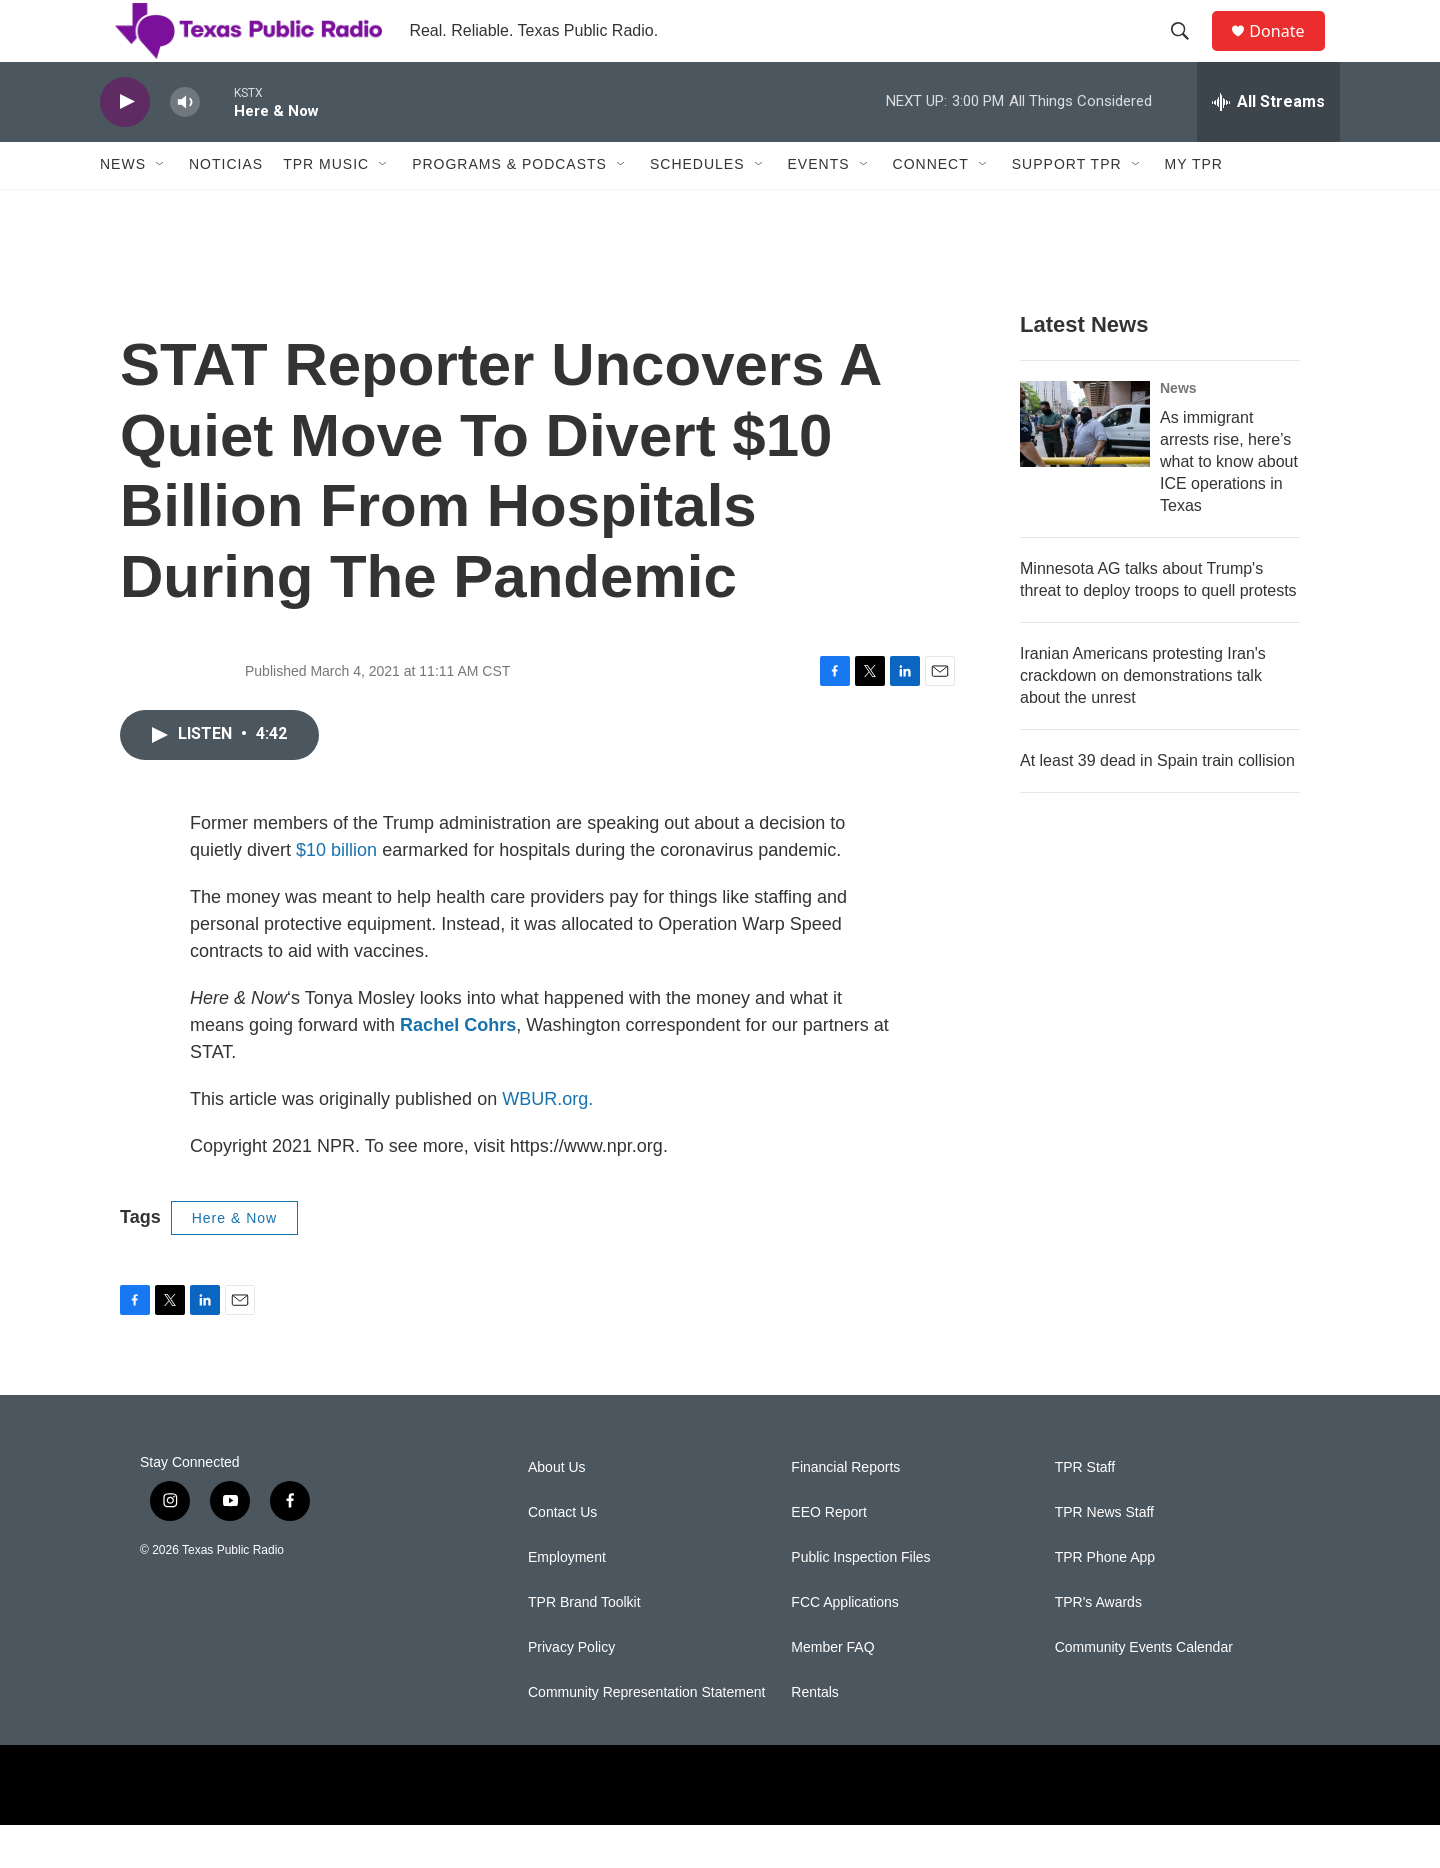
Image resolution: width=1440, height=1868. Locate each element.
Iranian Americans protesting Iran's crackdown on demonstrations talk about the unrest (1143, 718)
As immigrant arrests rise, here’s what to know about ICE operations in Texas (1229, 504)
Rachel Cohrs (458, 1068)
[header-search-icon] (1189, 53)
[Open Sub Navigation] (161, 208)
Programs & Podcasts (509, 208)
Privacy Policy (571, 1690)
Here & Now (234, 1261)
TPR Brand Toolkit (584, 1645)
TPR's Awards (1098, 1645)
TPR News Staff (1104, 1555)
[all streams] (1268, 145)
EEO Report (828, 1555)
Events (819, 208)
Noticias (226, 208)
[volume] (185, 145)
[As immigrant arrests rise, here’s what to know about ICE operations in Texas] (1085, 467)
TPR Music (326, 208)
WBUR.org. (547, 1142)
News (123, 208)
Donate (1289, 52)
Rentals (814, 1735)
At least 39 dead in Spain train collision (1157, 803)
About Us (557, 1510)
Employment (567, 1600)
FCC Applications (844, 1645)
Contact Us (562, 1555)
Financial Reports (845, 1510)
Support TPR (1067, 208)
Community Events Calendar (1144, 1690)
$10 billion (336, 893)
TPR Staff (1085, 1510)
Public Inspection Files (860, 1600)
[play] (125, 145)
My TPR (1194, 208)
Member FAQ (832, 1690)
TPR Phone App (1105, 1600)
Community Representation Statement (646, 1735)
